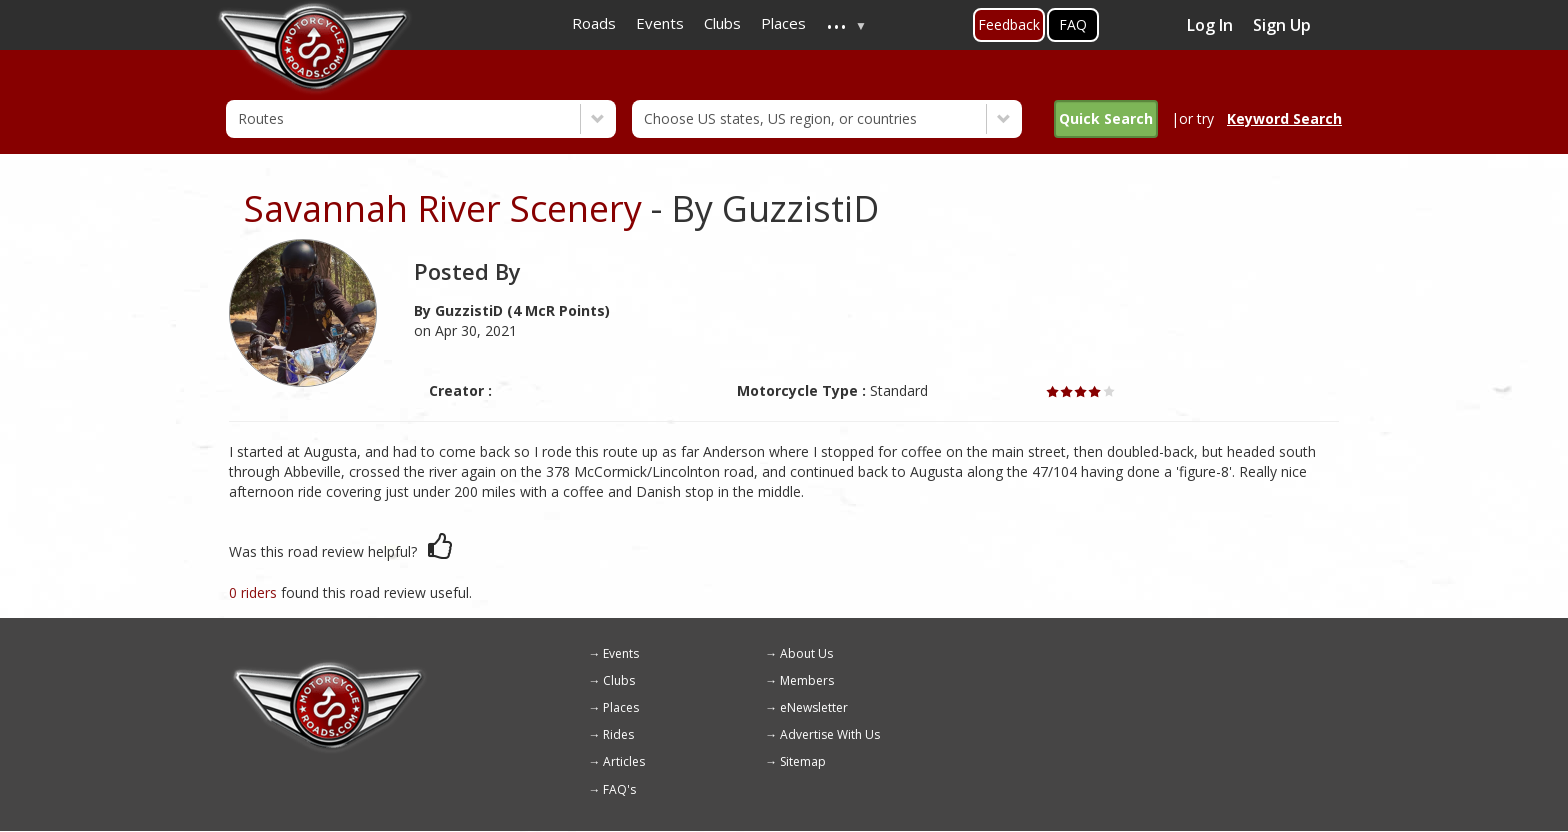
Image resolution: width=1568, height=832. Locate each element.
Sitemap (803, 761)
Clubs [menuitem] (722, 23)
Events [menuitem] (660, 23)
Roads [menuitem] (594, 23)
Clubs (619, 680)
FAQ (1073, 24)
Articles (624, 761)
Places (621, 707)
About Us (806, 653)
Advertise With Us (830, 734)
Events (621, 653)
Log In (1210, 25)
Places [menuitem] (783, 23)
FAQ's (619, 789)
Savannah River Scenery (443, 208)
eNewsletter (814, 707)
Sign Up (1282, 25)
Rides (618, 734)
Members (807, 680)
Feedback (1009, 24)
